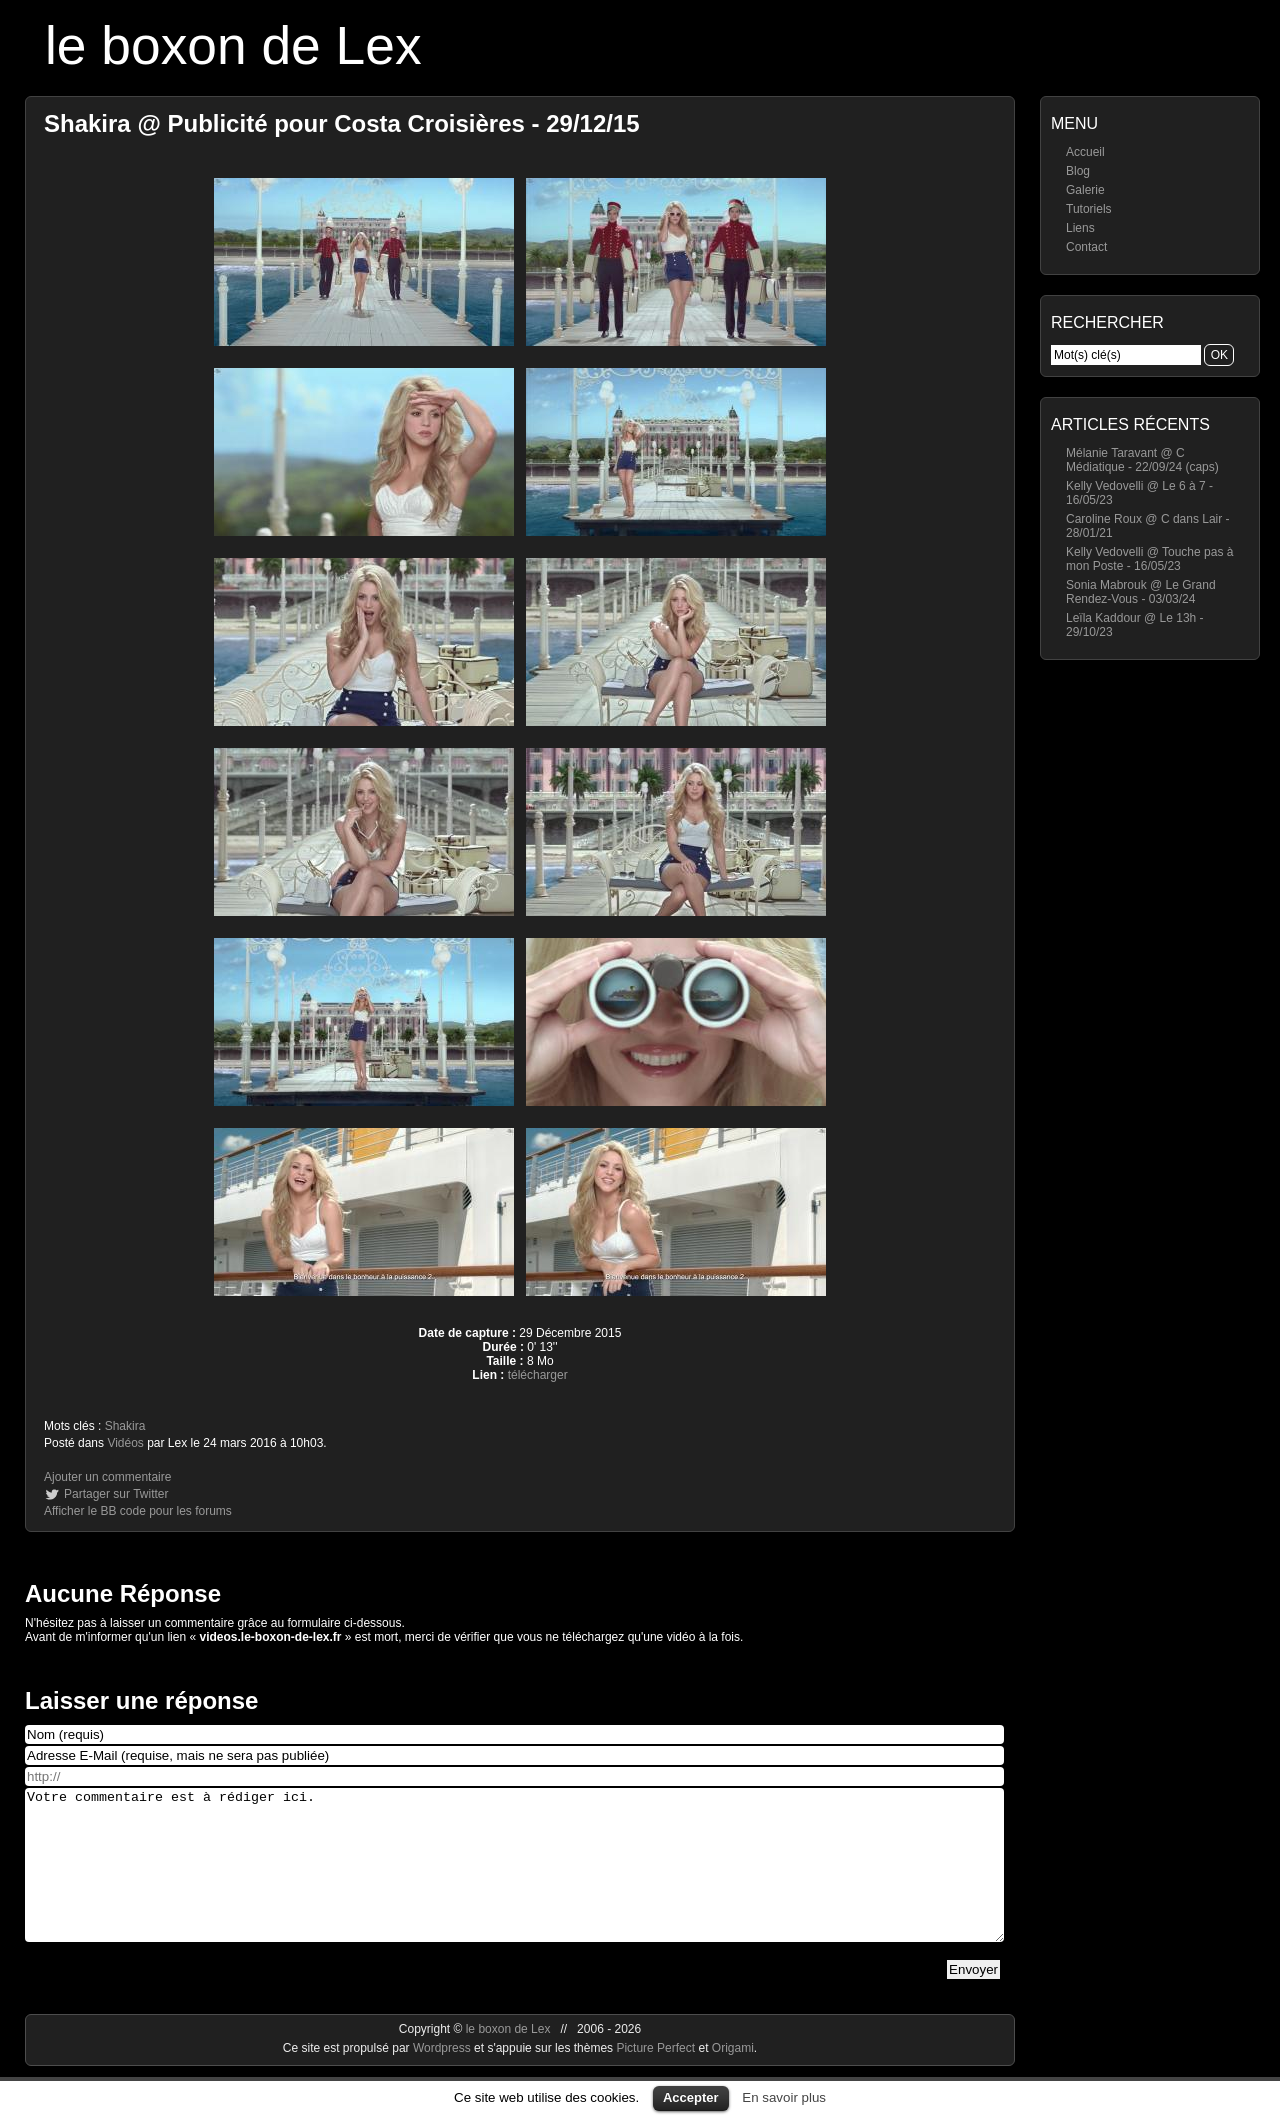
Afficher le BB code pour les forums (138, 1511)
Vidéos (125, 1443)
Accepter (691, 2097)
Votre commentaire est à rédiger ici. (514, 1880)
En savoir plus (784, 2097)
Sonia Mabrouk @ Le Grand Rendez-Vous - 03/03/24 (1141, 592)
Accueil (1085, 152)
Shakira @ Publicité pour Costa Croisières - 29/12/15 (342, 123)
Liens (1080, 228)
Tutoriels (1089, 209)
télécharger (538, 1375)
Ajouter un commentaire (107, 1477)
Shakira (125, 1426)
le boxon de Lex (233, 45)
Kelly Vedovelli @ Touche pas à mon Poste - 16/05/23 (1149, 559)
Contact (1086, 247)
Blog (1078, 171)
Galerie (1085, 190)
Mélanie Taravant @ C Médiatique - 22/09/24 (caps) (1142, 460)
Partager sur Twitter (116, 1494)
